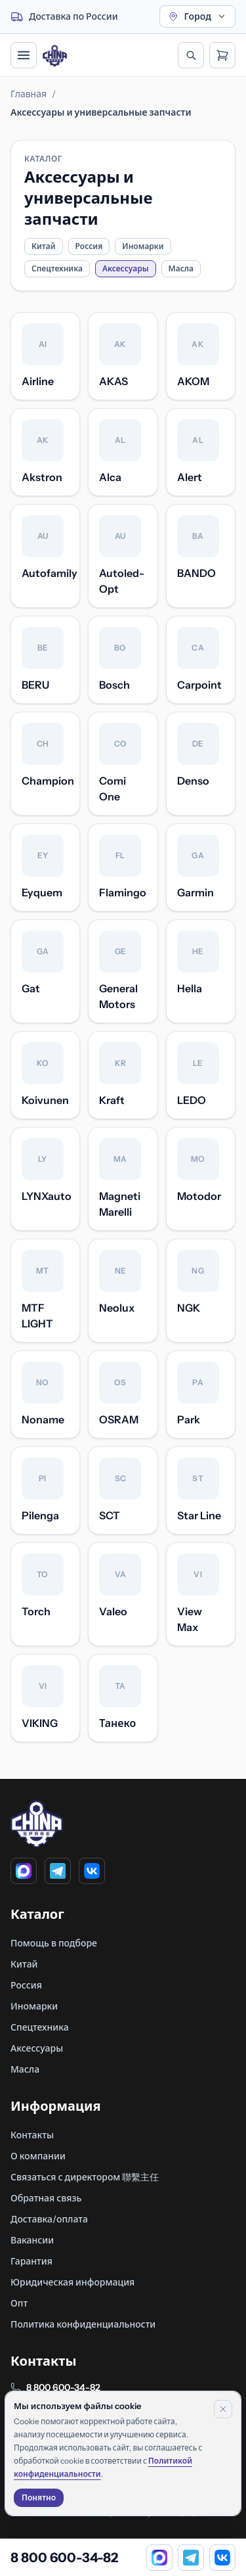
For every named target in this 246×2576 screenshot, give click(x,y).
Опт (19, 2303)
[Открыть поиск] (191, 55)
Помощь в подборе (53, 1943)
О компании (38, 2156)
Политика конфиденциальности (82, 2324)
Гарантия (31, 2261)
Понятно (39, 2497)
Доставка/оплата (49, 2219)
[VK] (92, 1871)
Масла (181, 268)
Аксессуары (36, 2048)
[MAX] (23, 1871)
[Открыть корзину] (222, 55)
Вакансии (32, 2240)
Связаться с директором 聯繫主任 (84, 2177)
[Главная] (55, 55)
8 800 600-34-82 (63, 2387)
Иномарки (142, 246)
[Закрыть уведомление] (223, 2409)
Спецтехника (57, 268)
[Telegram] (58, 1871)
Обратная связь (45, 2198)
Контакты (32, 2135)
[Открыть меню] (23, 55)
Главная (28, 94)
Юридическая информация (72, 2282)
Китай (43, 246)
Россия (89, 246)
